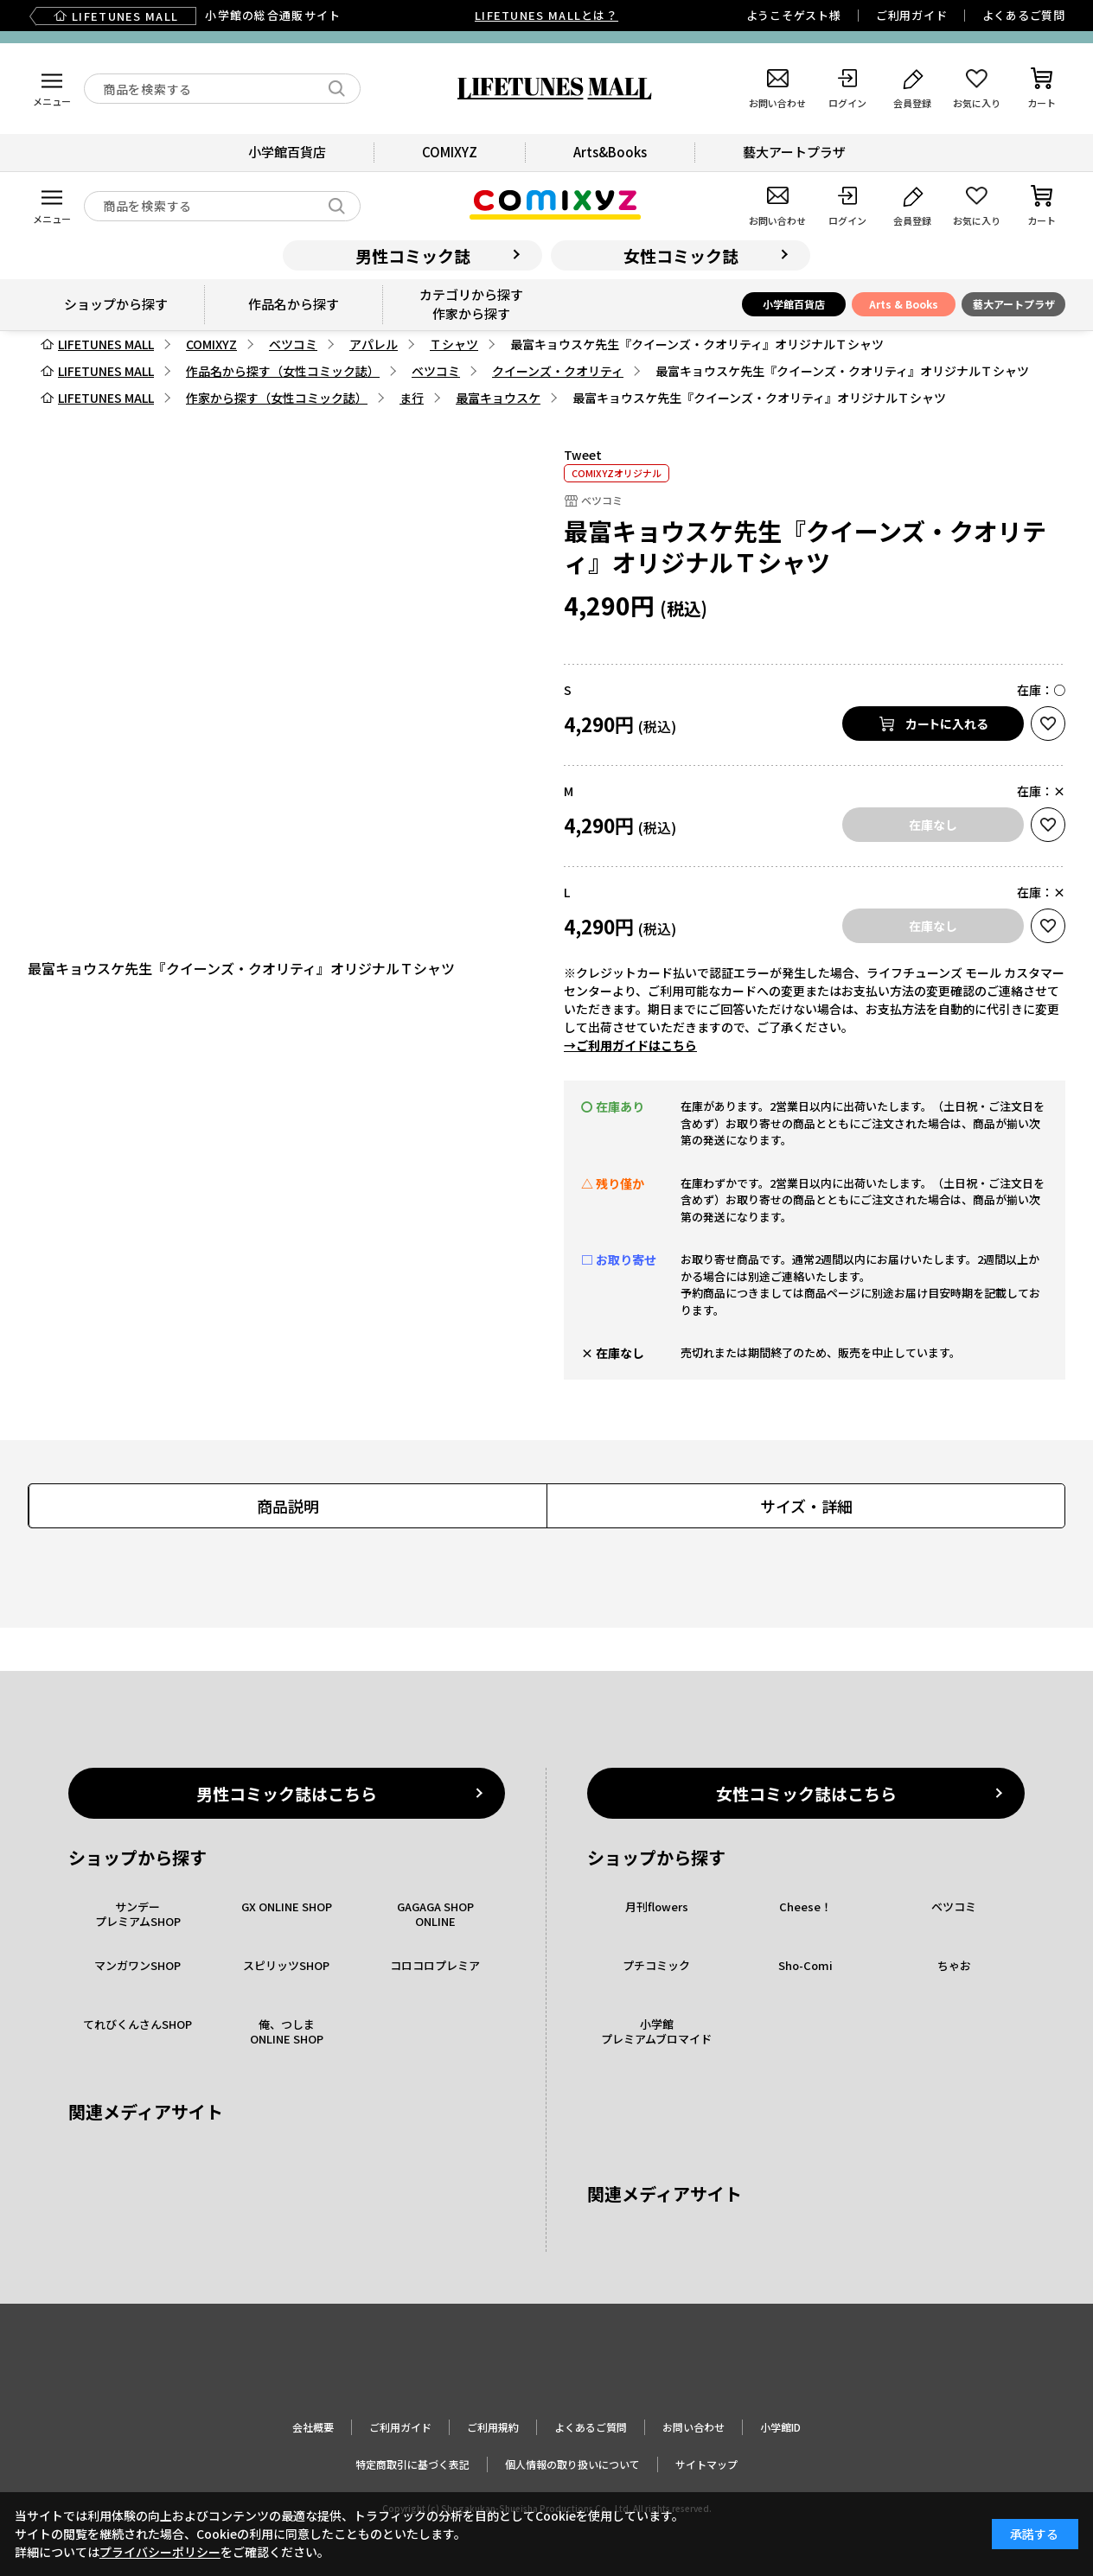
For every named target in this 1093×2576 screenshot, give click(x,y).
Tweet (583, 454)
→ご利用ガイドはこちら (630, 1045)
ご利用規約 (493, 2427)
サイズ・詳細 (806, 1506)
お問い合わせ (693, 2427)
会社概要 (313, 2427)
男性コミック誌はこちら (286, 1793)
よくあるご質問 (1023, 15)
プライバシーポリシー (160, 2551)
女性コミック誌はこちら (806, 1793)
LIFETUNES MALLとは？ (546, 15)
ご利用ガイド (912, 15)
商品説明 (288, 1506)
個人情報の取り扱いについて (572, 2464)
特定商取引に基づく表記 (412, 2464)
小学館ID (780, 2427)
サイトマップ (706, 2464)
